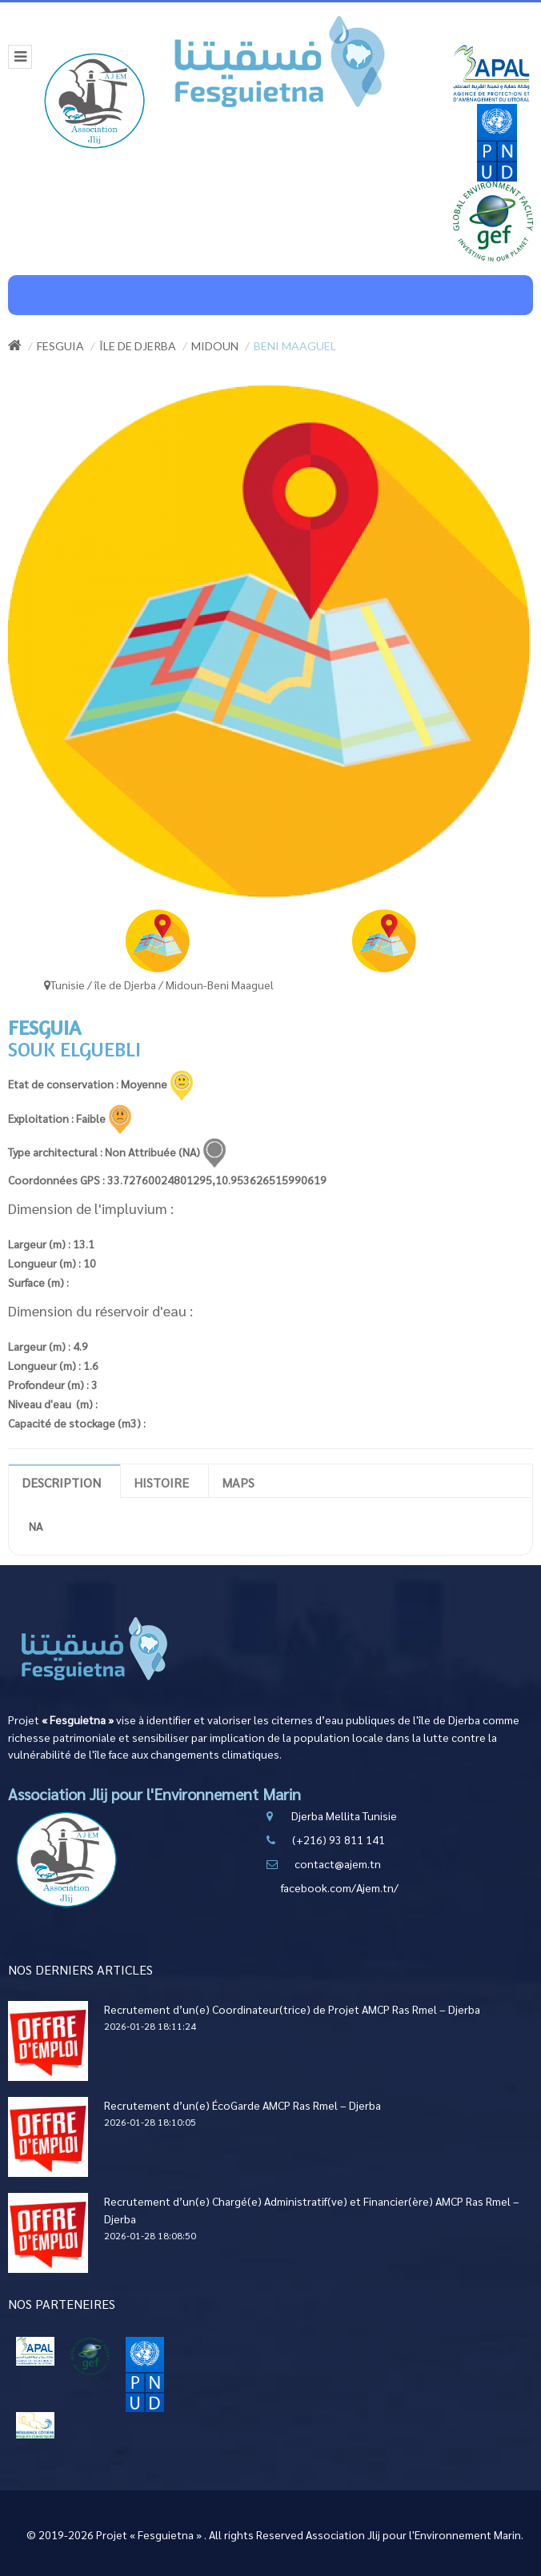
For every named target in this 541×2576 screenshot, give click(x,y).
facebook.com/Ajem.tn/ (340, 1887)
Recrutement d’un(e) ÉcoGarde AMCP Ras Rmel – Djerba (242, 2105)
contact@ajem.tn (338, 1863)
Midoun (214, 346)
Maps (238, 1482)
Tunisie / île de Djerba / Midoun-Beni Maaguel (159, 984)
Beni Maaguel (295, 346)
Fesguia (60, 346)
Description (61, 1482)
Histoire (161, 1482)
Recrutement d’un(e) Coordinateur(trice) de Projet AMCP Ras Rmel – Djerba (292, 2009)
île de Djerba (137, 346)
